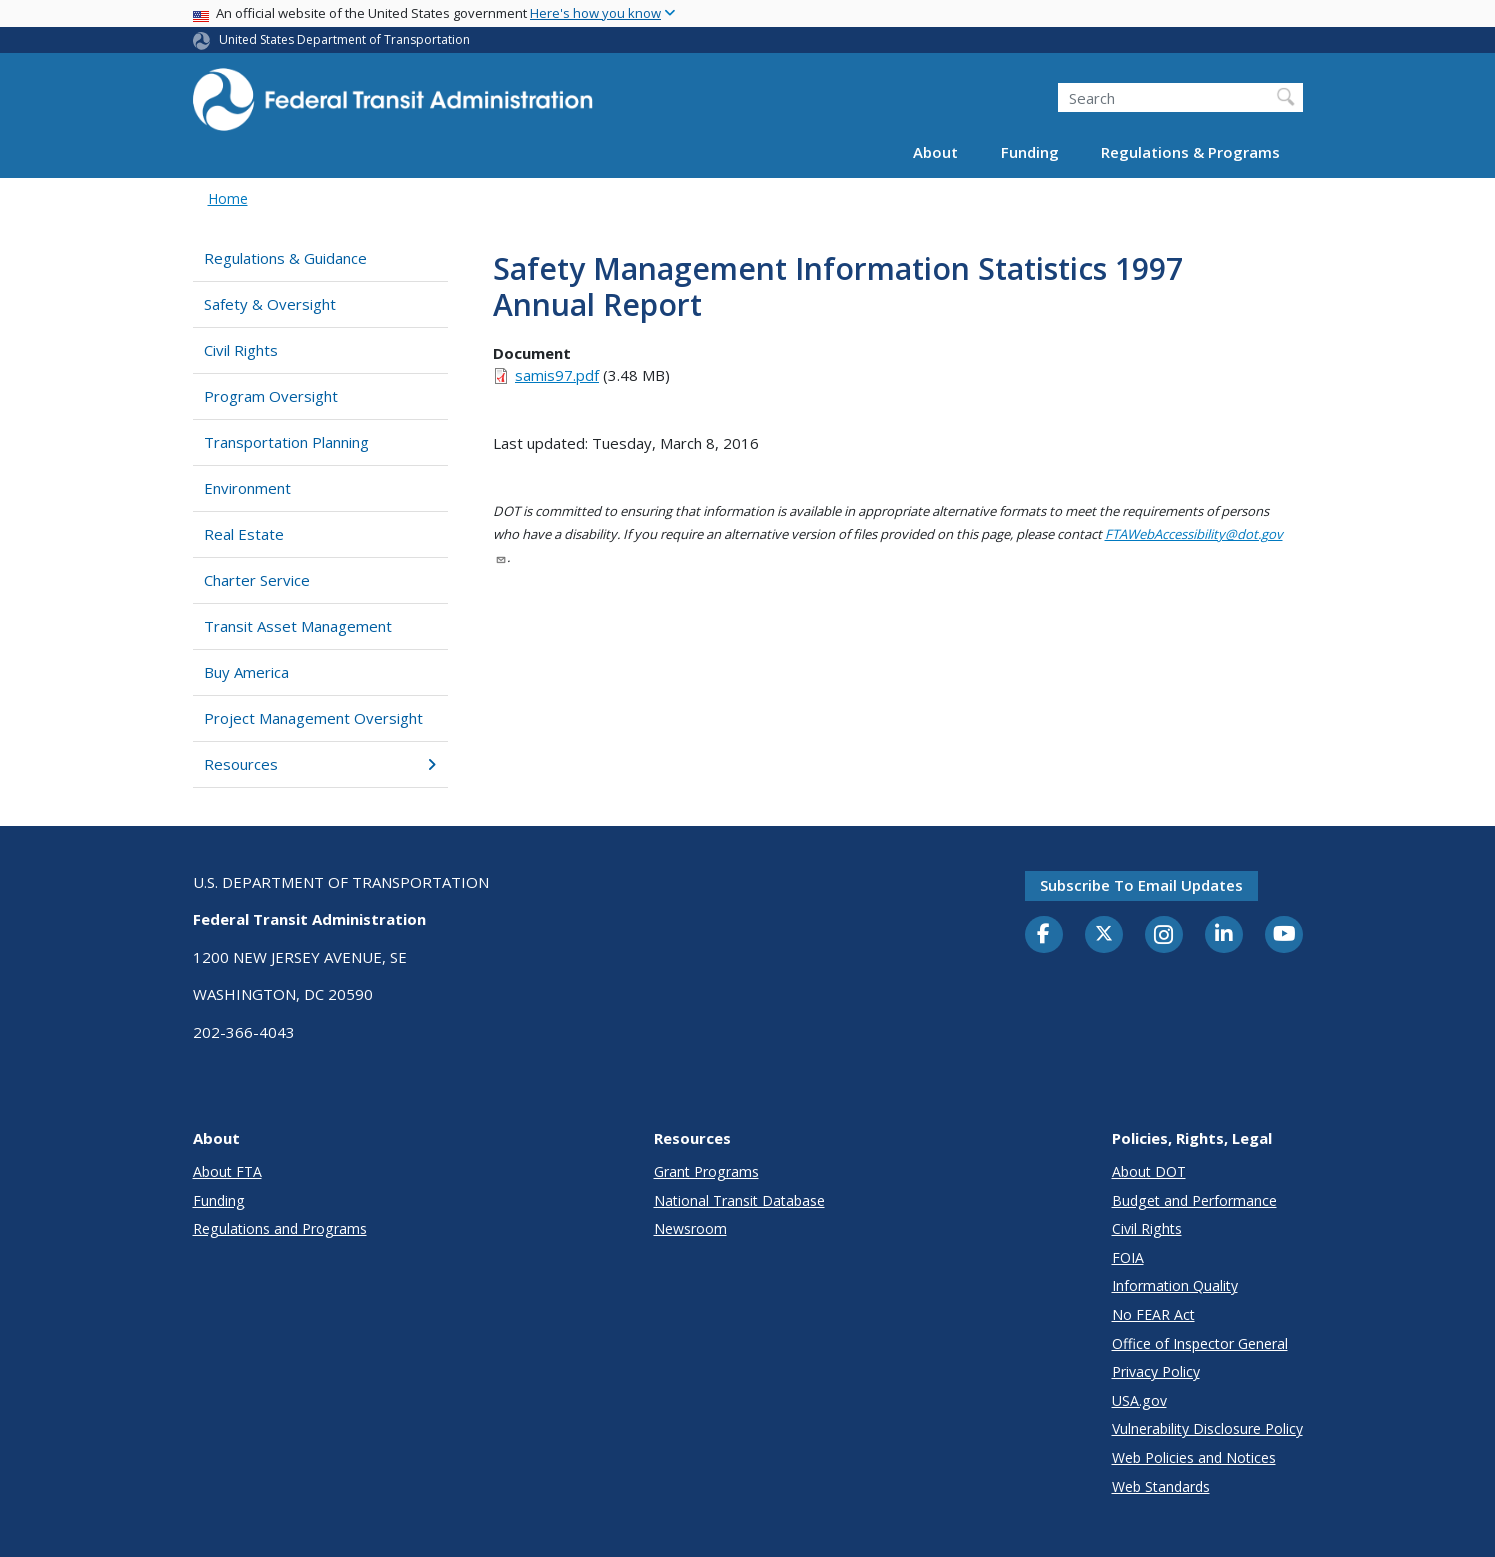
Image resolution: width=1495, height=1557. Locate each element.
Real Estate (244, 534)
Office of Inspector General (1200, 1343)
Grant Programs (706, 1171)
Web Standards (1161, 1486)
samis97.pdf (557, 375)
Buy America (246, 672)
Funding (1030, 152)
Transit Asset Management (298, 626)
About (935, 152)
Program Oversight (271, 396)
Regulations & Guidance (285, 258)
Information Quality (1175, 1285)
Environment (247, 488)
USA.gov (1139, 1400)
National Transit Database (739, 1200)
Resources (320, 764)
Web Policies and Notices (1194, 1457)
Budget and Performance (1194, 1200)
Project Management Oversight (313, 718)
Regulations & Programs (1190, 152)
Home (228, 198)
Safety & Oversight (270, 304)
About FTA (227, 1171)
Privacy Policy (1156, 1371)
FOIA (1128, 1257)
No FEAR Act (1153, 1314)
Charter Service (257, 580)
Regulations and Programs (280, 1228)
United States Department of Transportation (344, 39)
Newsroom (690, 1228)
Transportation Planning (286, 442)
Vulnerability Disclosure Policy (1207, 1428)
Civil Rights (241, 350)
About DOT (1149, 1171)
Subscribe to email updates (1141, 885)
